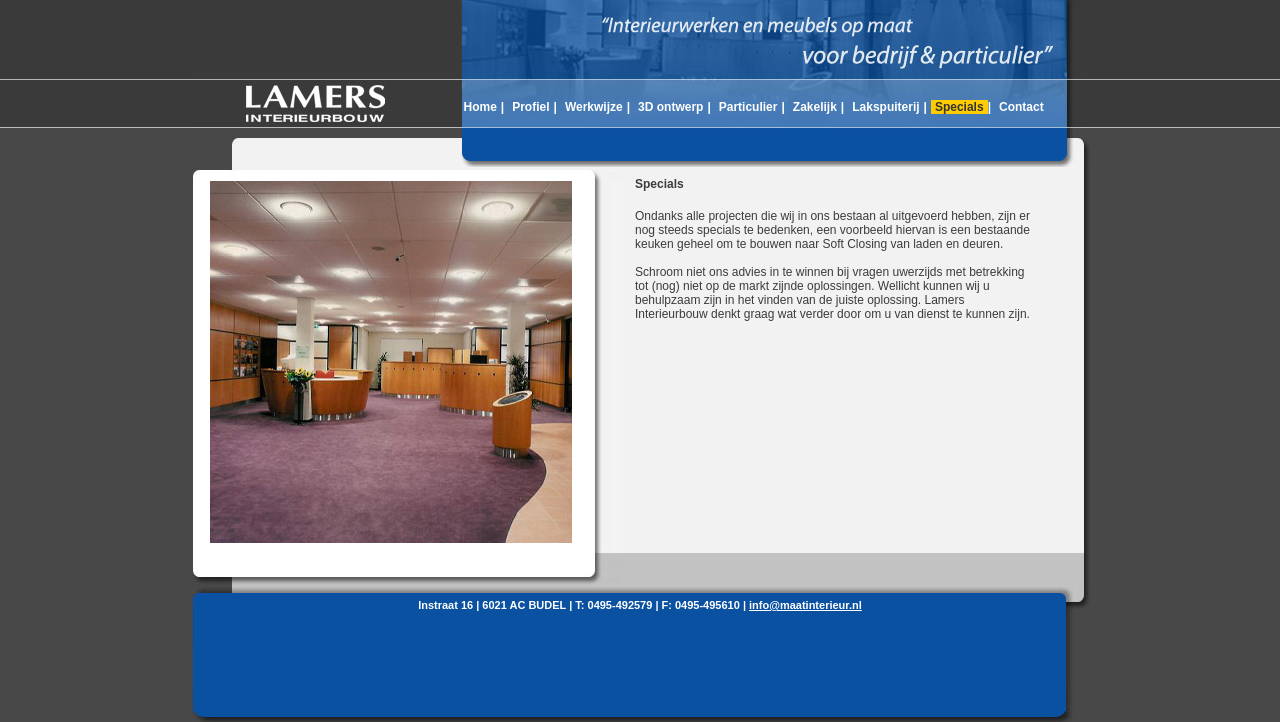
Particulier (748, 107)
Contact (1021, 107)
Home (479, 107)
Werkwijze (594, 107)
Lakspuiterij (885, 107)
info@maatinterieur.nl (805, 605)
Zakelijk (815, 107)
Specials (959, 107)
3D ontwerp (670, 107)
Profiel (530, 107)
